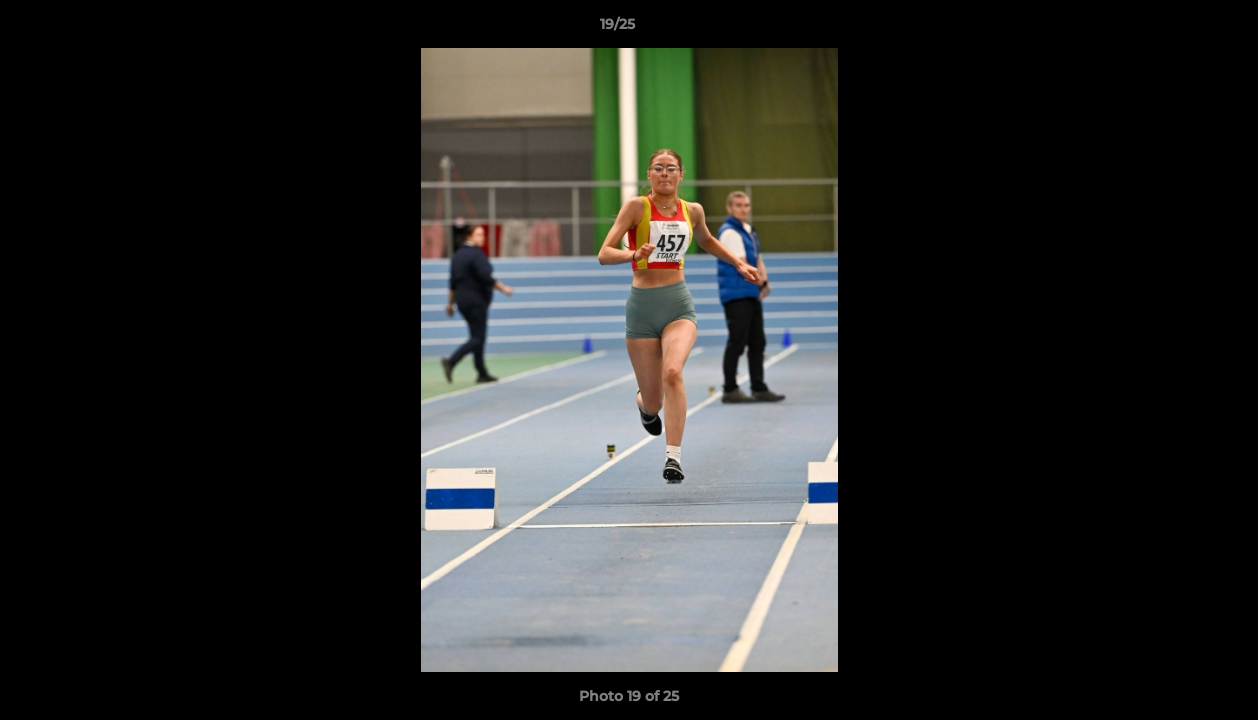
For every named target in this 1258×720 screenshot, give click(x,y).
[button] (1174, 29)
